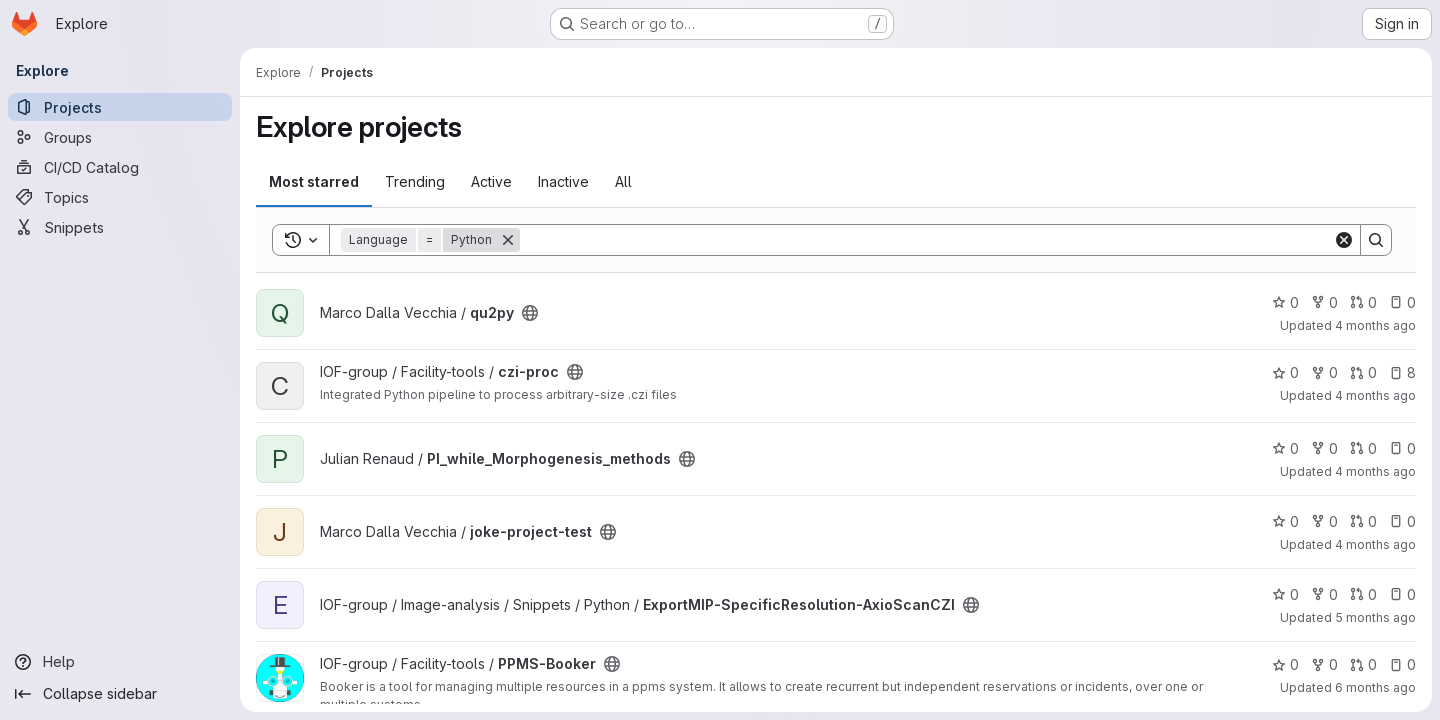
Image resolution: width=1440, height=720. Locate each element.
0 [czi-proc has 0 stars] (1285, 372)
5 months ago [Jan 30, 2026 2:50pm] (1375, 617)
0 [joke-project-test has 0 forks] (1324, 521)
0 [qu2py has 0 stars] (1285, 302)
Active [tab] (491, 181)
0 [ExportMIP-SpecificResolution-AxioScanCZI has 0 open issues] (1402, 594)
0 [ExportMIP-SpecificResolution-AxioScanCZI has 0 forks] (1324, 594)
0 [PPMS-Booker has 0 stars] (1285, 664)
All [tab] (623, 181)
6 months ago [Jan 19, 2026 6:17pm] (1375, 687)
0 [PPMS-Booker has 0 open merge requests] (1363, 664)
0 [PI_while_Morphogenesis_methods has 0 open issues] (1402, 448)
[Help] (120, 662)
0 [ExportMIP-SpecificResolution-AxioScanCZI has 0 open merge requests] (1363, 594)
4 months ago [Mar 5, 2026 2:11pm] (1375, 471)
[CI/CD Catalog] (120, 167)
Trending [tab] (415, 181)
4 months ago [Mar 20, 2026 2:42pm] (1375, 325)
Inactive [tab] (563, 181)
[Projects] (120, 107)
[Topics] (120, 197)
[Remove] (508, 240)
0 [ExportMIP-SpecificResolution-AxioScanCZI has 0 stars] (1285, 594)
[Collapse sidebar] (120, 694)
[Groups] (120, 137)
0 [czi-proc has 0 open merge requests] (1363, 372)
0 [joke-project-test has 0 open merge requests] (1363, 521)
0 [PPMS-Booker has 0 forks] (1324, 664)
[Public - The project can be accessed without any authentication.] (530, 313)
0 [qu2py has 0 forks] (1324, 302)
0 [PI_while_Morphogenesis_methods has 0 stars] (1285, 448)
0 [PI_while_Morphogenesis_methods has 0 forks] (1324, 448)
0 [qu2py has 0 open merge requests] (1363, 302)
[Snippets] (120, 227)
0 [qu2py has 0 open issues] (1402, 302)
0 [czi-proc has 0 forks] (1324, 372)
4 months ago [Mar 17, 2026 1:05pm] (1375, 395)
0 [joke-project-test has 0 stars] (1285, 521)
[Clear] (1344, 240)
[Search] (926, 240)
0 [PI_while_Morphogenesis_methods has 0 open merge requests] (1363, 448)
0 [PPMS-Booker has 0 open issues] (1402, 664)
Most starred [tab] (314, 181)
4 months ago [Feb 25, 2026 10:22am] (1375, 544)
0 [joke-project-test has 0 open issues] (1402, 521)
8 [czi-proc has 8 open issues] (1402, 372)
